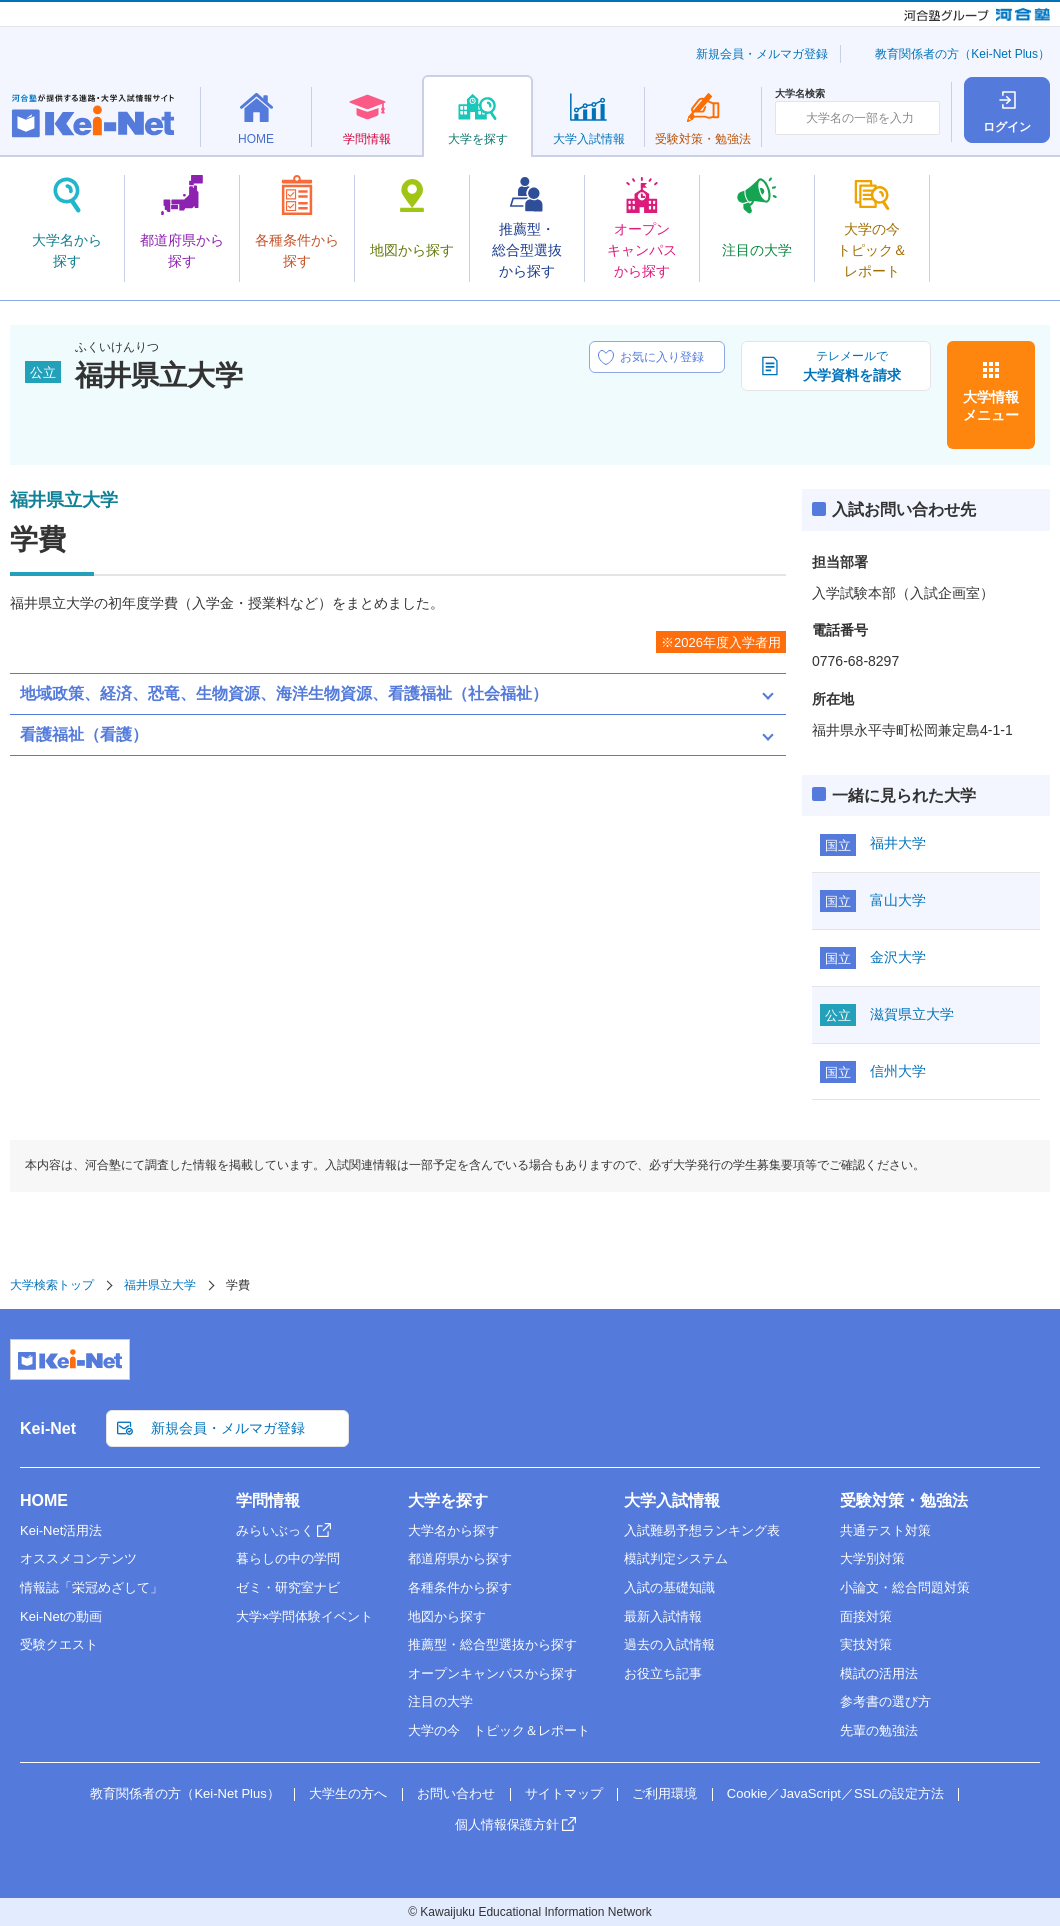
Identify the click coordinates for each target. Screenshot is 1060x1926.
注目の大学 (440, 1701)
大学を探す (448, 1500)
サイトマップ (564, 1793)
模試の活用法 (879, 1673)
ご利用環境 (664, 1793)
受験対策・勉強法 (904, 1500)
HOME (44, 1500)
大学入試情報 (672, 1500)
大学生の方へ (348, 1793)
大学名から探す (453, 1530)
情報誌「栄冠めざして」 (91, 1587)
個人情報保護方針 (507, 1824)
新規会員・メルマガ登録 (762, 54)
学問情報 (268, 1500)
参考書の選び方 (885, 1701)
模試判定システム (676, 1558)
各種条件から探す (460, 1587)
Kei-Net (48, 1428)
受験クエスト (59, 1644)
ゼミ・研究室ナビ (288, 1587)
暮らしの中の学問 (288, 1558)
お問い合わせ (456, 1793)
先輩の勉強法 (879, 1730)
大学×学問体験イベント (305, 1616)
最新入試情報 (663, 1616)
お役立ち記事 (663, 1673)
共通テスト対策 (885, 1530)
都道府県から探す (460, 1558)
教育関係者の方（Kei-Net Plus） (962, 54)
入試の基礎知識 (669, 1587)
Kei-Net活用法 (61, 1530)
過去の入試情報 (669, 1644)
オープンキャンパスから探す (492, 1673)
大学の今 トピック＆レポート (499, 1730)
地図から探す (447, 1616)
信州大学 (898, 1071)
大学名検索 (800, 94)
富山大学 (898, 900)
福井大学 (898, 843)
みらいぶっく (275, 1530)
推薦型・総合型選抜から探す (492, 1644)
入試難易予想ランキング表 (702, 1530)
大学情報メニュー (991, 406)
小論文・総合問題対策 (905, 1587)
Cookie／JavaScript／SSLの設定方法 (835, 1793)
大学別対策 (872, 1558)
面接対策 (866, 1616)
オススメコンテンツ (78, 1558)
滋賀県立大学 (912, 1014)
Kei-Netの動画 (61, 1616)
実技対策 (866, 1644)
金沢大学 (898, 957)
